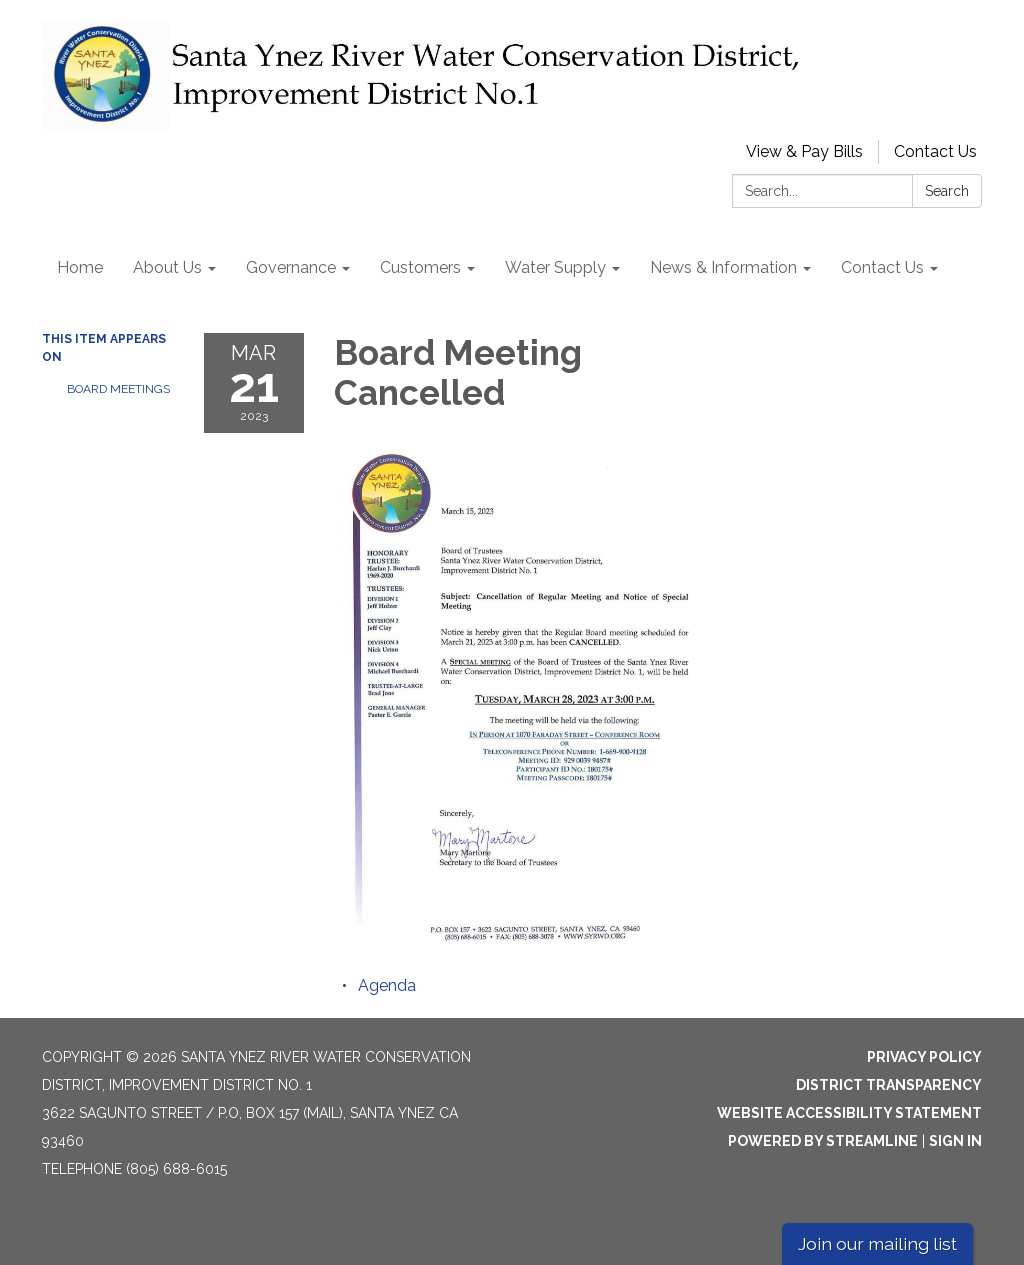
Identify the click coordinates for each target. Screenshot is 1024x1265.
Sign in (955, 1141)
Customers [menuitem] (420, 267)
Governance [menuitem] (291, 267)
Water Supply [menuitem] (555, 267)
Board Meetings (118, 389)
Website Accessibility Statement (849, 1113)
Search (947, 191)
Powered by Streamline (823, 1141)
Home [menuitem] (80, 267)
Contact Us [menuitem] (882, 267)
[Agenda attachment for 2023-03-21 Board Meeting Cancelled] (387, 985)
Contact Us (935, 151)
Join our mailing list (877, 1243)
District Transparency (889, 1085)
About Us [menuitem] (167, 267)
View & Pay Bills (804, 151)
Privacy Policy (924, 1057)
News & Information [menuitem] (723, 267)
